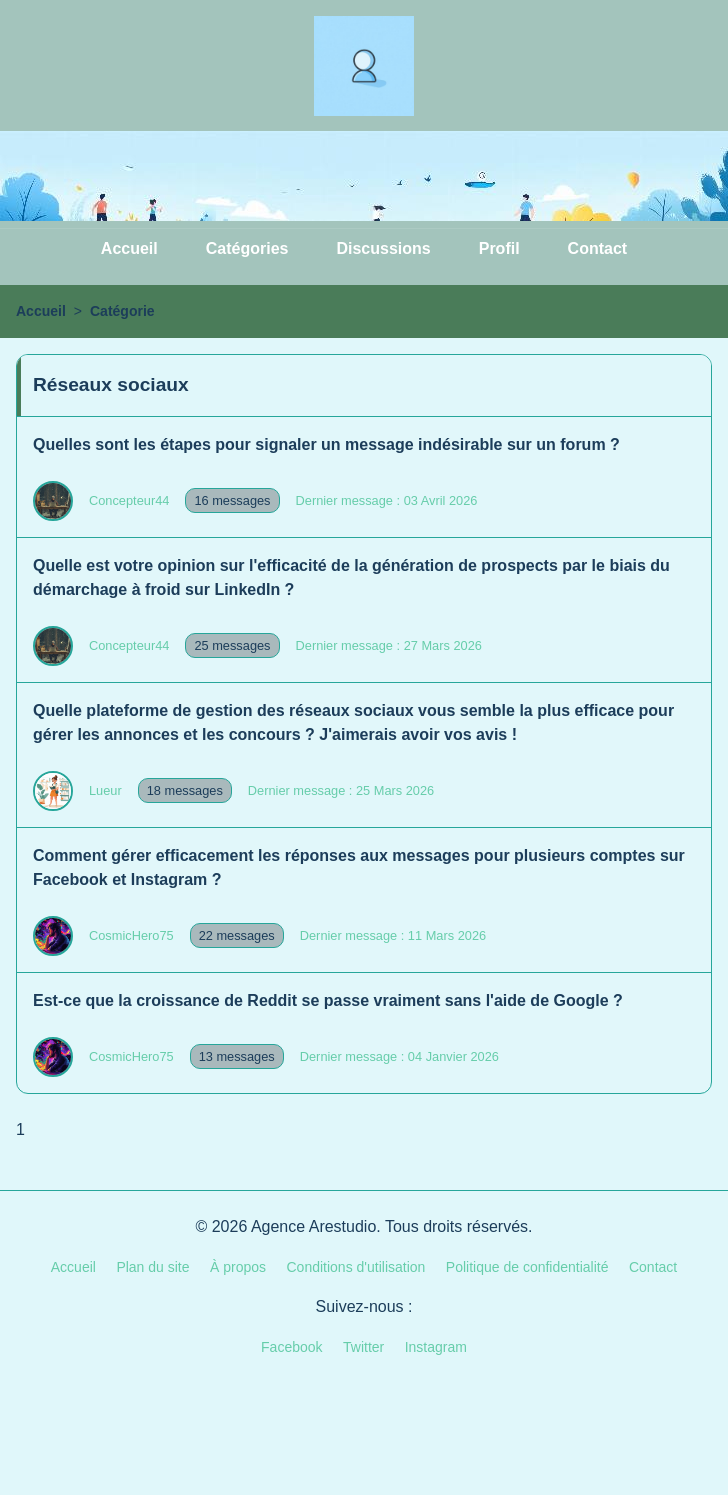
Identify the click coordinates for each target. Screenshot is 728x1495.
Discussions (383, 248)
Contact (598, 248)
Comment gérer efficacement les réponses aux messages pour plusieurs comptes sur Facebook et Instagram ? (359, 867)
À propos (238, 1267)
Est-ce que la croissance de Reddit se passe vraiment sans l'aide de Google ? (328, 1000)
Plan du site (152, 1267)
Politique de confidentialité (527, 1267)
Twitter (363, 1347)
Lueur (105, 790)
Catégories (247, 248)
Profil (499, 248)
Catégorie (122, 311)
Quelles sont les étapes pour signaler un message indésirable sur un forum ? (326, 444)
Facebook (291, 1347)
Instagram (436, 1347)
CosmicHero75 (131, 935)
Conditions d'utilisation (356, 1267)
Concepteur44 (129, 500)
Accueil (129, 248)
